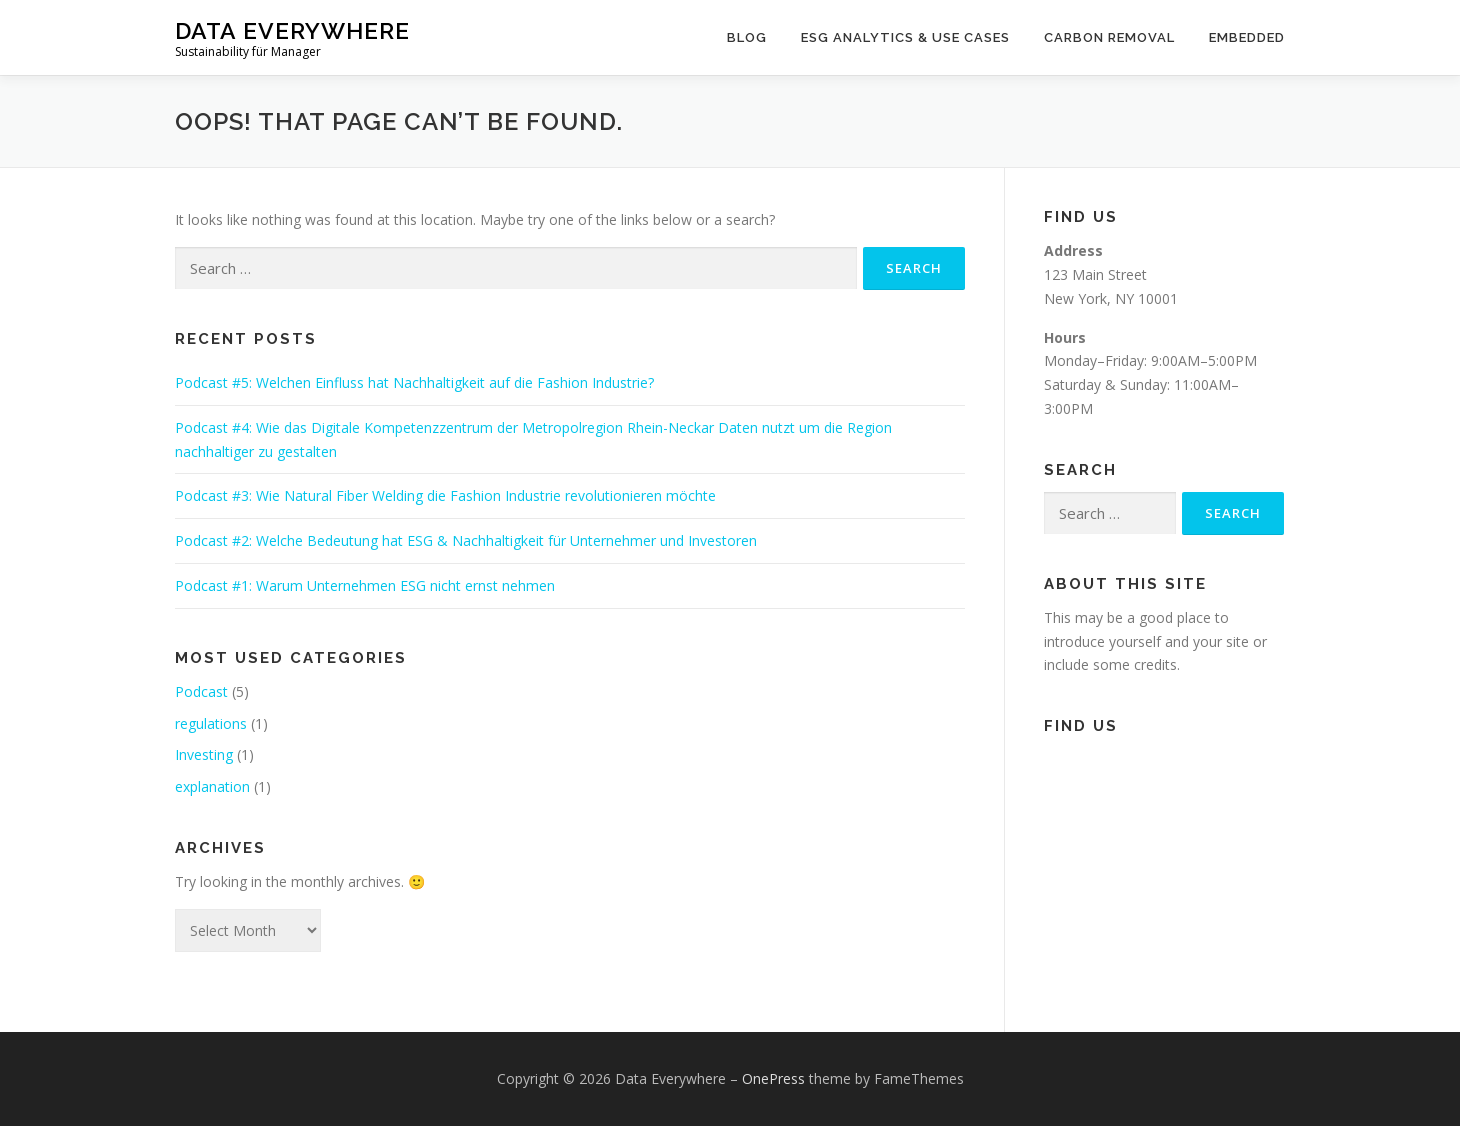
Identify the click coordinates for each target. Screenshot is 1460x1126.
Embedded (1247, 37)
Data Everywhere (292, 30)
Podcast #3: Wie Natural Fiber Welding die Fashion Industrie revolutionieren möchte (445, 495)
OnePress (773, 1078)
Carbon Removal (1109, 37)
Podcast (201, 691)
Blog (747, 37)
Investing (204, 754)
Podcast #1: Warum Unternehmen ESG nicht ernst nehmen (365, 585)
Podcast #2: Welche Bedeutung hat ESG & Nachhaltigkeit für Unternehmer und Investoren (466, 540)
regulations (211, 723)
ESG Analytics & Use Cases (905, 37)
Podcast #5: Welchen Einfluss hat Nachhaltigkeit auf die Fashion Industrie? (414, 382)
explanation (212, 786)
